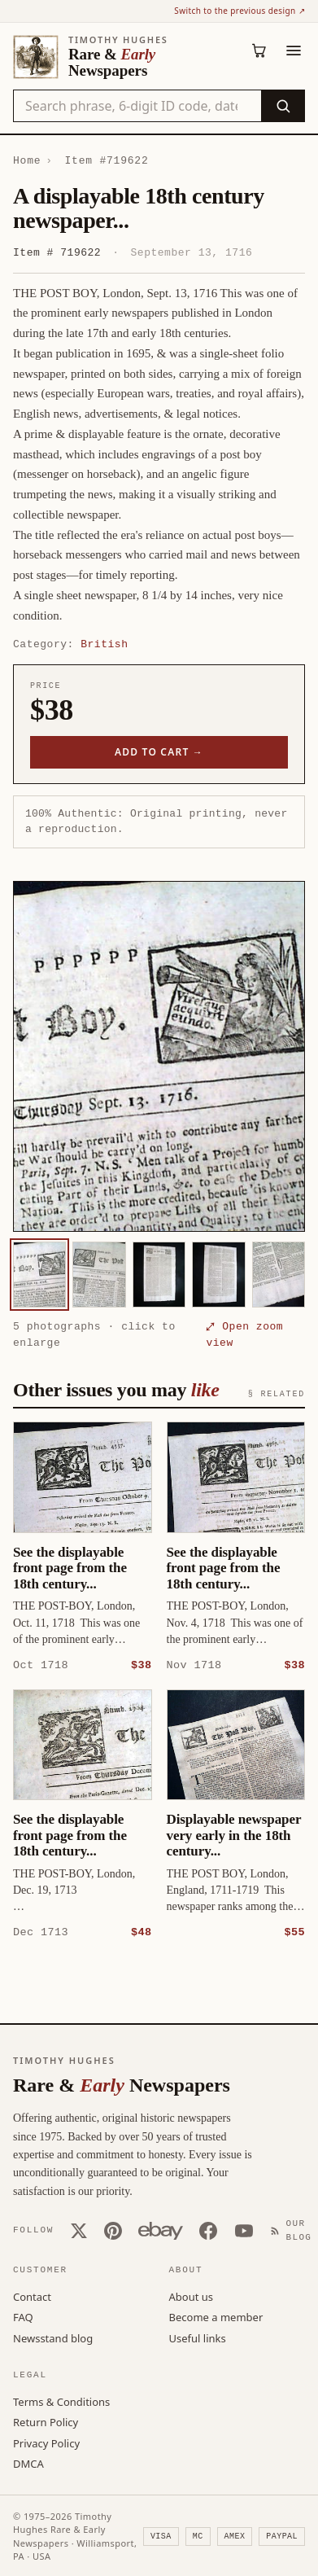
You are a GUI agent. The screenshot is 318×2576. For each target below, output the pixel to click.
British (104, 644)
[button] (159, 1056)
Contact (32, 2296)
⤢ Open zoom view (244, 1334)
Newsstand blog (53, 2337)
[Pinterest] (113, 2230)
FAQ (23, 2316)
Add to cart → (159, 752)
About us (191, 2296)
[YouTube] (244, 2230)
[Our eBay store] (160, 2230)
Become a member (216, 2316)
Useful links (197, 2337)
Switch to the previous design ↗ (239, 10)
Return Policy (45, 2421)
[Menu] (293, 50)
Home (27, 160)
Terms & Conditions (61, 2401)
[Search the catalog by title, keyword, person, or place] (137, 105)
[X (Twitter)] (79, 2230)
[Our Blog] (294, 2229)
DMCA (28, 2463)
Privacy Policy (46, 2442)
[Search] (282, 105)
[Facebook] (208, 2230)
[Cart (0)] (259, 50)
